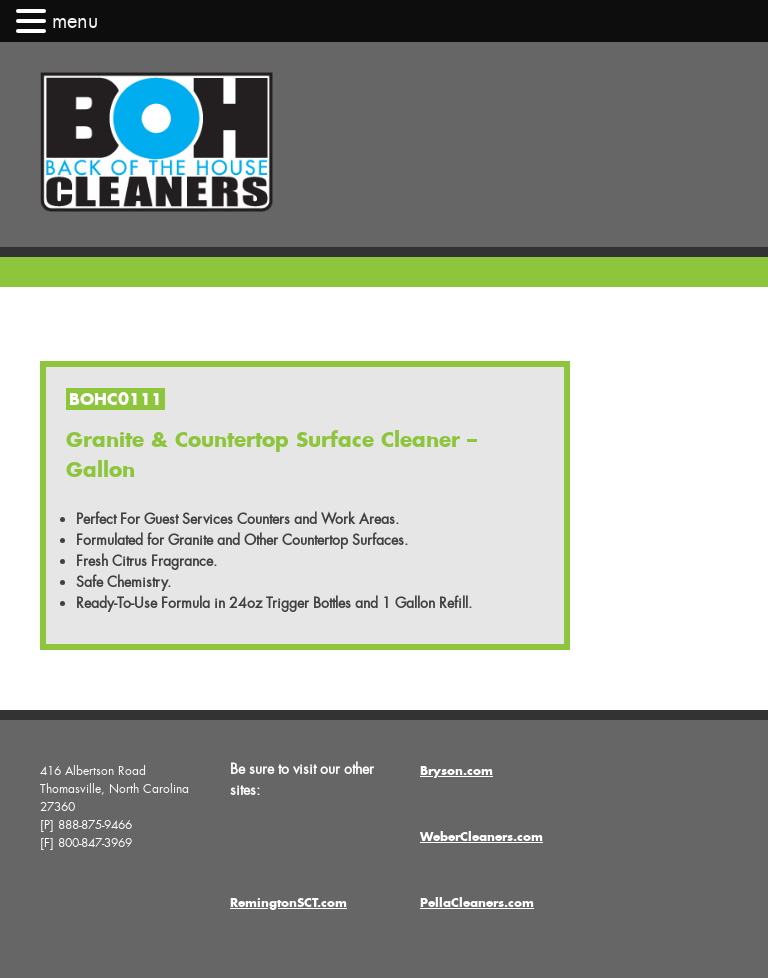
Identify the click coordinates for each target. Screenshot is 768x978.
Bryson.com (456, 770)
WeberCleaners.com (481, 836)
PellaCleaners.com (477, 902)
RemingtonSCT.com (288, 902)
